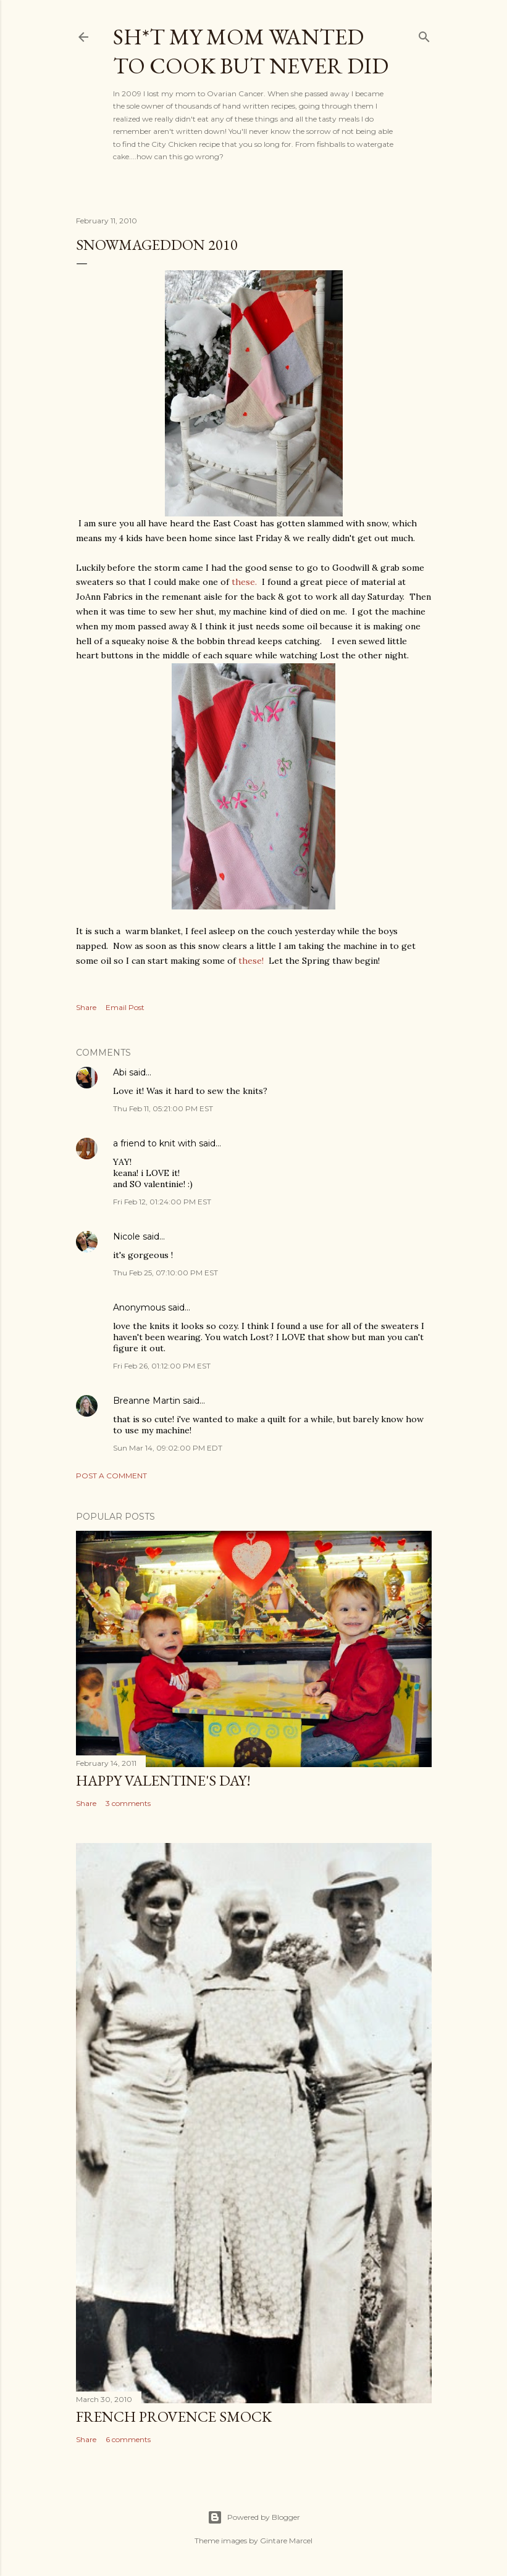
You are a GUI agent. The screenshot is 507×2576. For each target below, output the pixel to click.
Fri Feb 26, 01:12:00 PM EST (162, 1365)
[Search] (424, 34)
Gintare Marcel (286, 2540)
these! (251, 960)
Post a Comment (111, 1475)
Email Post (125, 1007)
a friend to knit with (154, 1143)
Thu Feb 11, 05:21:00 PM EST (163, 1108)
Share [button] (86, 1007)
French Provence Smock (174, 2416)
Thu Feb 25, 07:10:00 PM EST (165, 1272)
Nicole (126, 1236)
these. (244, 581)
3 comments (128, 1803)
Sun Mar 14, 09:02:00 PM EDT (167, 1447)
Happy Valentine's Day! (163, 1780)
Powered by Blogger (253, 2517)
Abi (120, 1072)
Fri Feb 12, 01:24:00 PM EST (162, 1201)
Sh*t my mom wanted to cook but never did (250, 51)
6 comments (128, 2439)
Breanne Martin (146, 1400)
